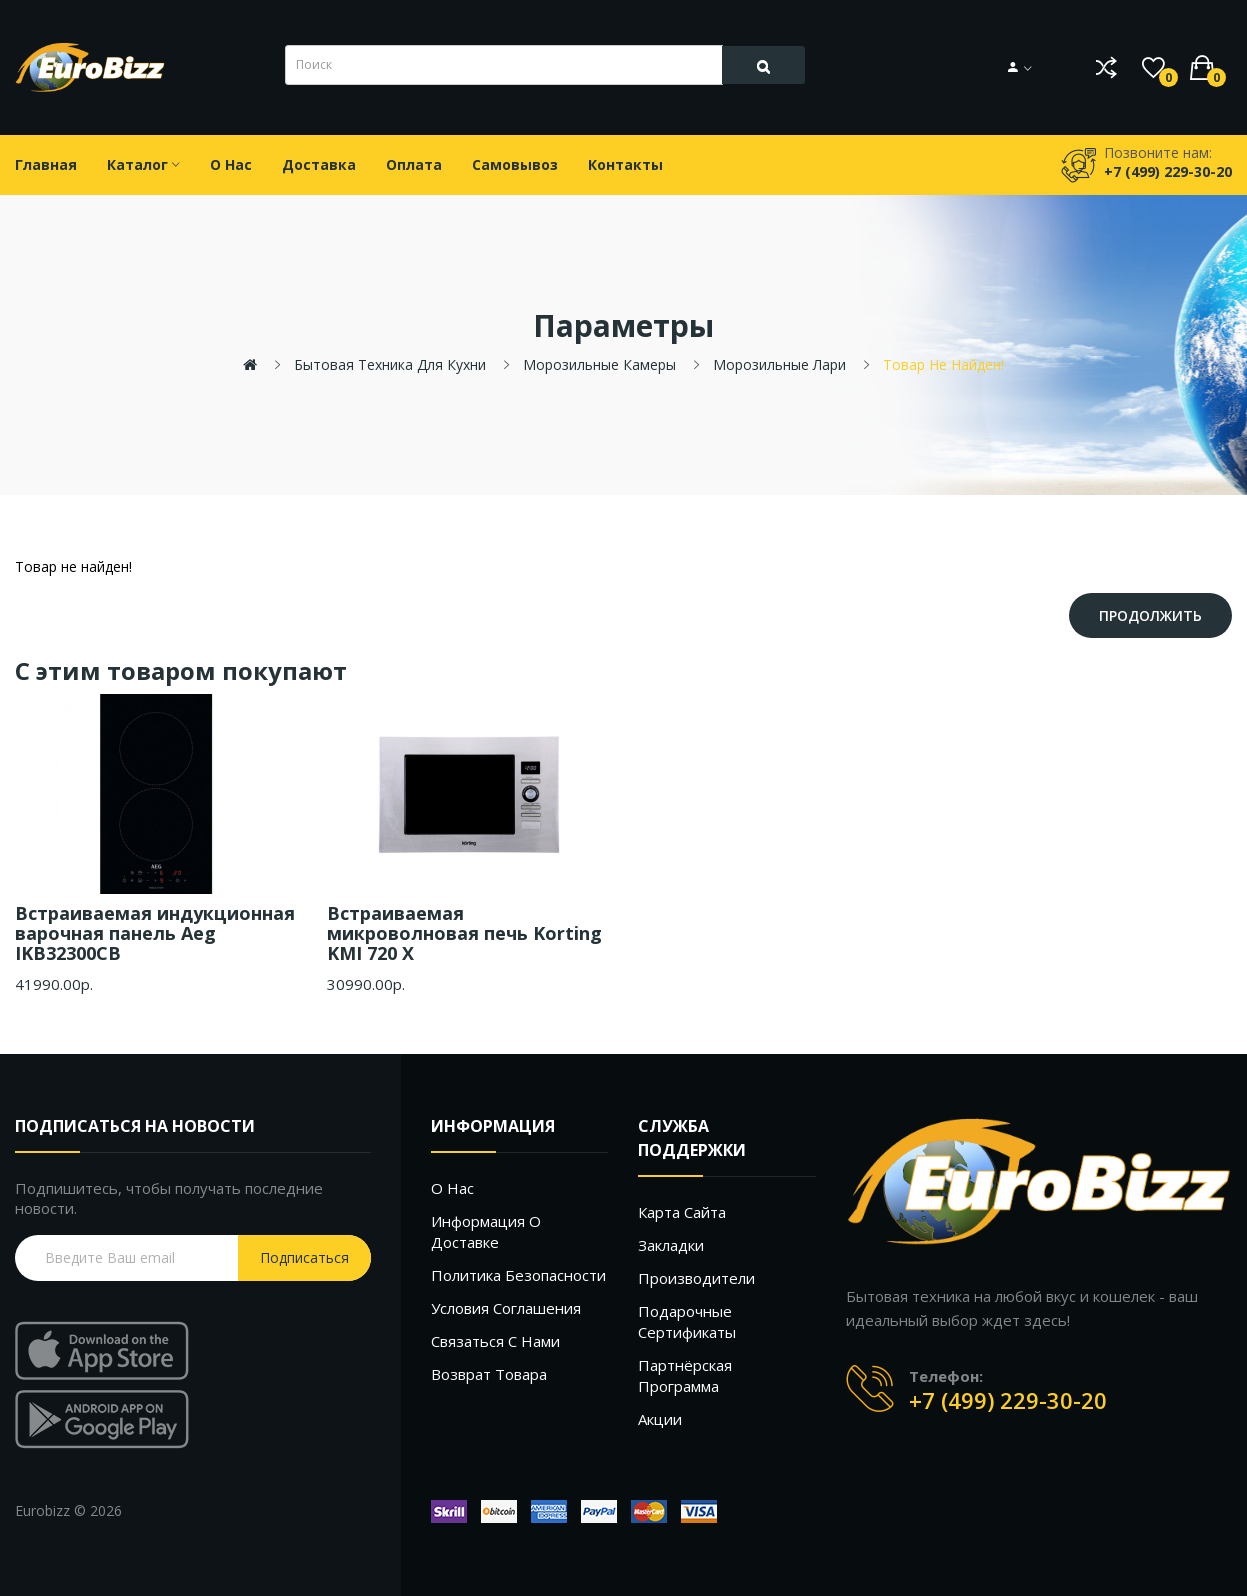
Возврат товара (489, 1374)
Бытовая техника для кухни (390, 364)
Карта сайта (682, 1212)
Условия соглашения (506, 1308)
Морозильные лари (779, 364)
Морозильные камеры (599, 364)
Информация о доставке (486, 1231)
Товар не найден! (943, 364)
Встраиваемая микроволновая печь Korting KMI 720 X (464, 933)
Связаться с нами (495, 1341)
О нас (452, 1188)
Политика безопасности (518, 1275)
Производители (696, 1278)
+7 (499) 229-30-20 (1008, 1400)
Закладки (671, 1245)
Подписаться (304, 1257)
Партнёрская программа (685, 1375)
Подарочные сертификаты (687, 1321)
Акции (660, 1419)
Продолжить (1150, 615)
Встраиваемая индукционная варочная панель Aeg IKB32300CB (155, 933)
